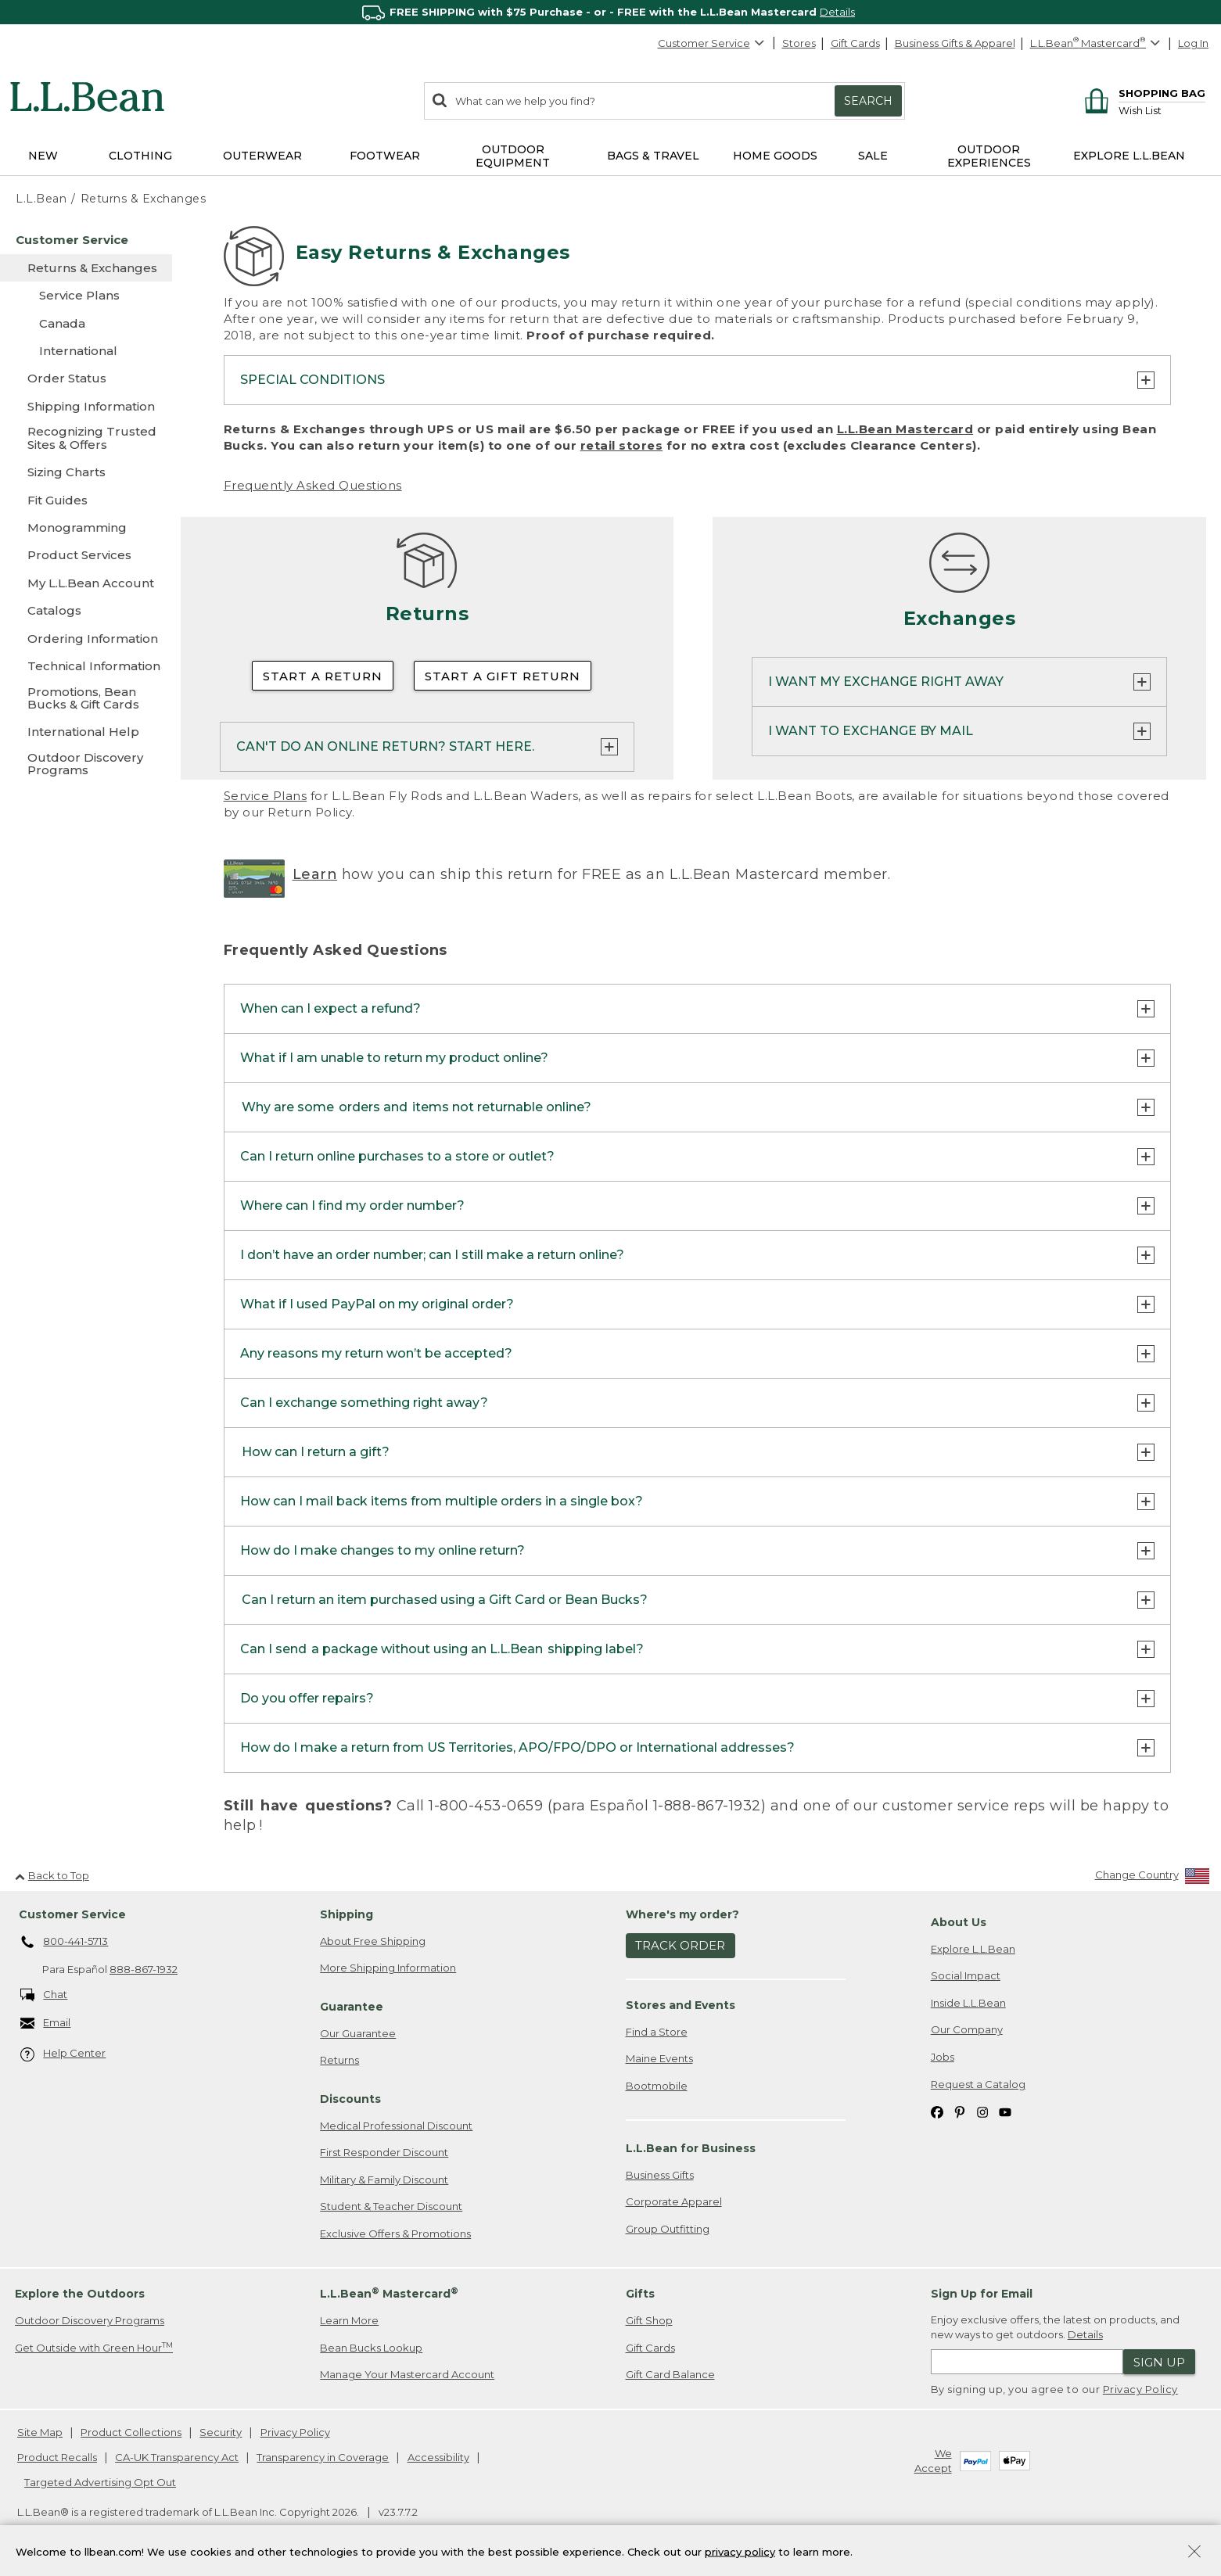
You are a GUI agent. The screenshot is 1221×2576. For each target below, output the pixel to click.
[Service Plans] (86, 295)
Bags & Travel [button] (653, 156)
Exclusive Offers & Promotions (395, 2234)
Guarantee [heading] (351, 2007)
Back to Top (52, 1875)
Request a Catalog (978, 2084)
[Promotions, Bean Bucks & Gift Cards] (86, 699)
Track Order (680, 1946)
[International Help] (86, 731)
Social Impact (965, 1976)
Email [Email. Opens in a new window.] (45, 2024)
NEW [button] (43, 156)
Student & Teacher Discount (391, 2207)
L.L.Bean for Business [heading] (691, 2149)
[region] (610, 12)
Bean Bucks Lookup (371, 2348)
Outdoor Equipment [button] (513, 156)
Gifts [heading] (640, 2294)
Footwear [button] (385, 156)
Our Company (967, 2030)
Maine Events (659, 2059)
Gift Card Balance (670, 2375)
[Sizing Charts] (86, 472)
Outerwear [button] (262, 156)
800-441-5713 (64, 1942)
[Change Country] (1152, 1878)
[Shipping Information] (86, 406)
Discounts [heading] (350, 2100)
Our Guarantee (358, 2033)
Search (868, 101)
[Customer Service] (86, 239)
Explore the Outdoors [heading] (80, 2294)
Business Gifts (660, 2175)
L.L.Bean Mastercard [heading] (389, 2294)
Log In (1193, 43)
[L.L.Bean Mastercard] (1097, 43)
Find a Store (657, 2031)
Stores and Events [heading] (680, 2006)
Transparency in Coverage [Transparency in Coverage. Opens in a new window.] (323, 2458)
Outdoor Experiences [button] (989, 156)
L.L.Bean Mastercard (905, 429)
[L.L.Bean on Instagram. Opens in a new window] (982, 2112)
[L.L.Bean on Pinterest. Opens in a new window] (959, 2112)
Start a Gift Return (502, 676)
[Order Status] (86, 378)
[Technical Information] (86, 666)
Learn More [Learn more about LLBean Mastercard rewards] (349, 2321)
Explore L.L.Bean (973, 1949)
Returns (339, 2060)
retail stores (621, 445)
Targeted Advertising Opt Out (100, 2482)
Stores (799, 43)
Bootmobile (657, 2085)
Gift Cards (855, 43)
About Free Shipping (373, 1942)
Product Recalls (57, 2458)
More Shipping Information (388, 1968)
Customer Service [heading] (72, 1915)
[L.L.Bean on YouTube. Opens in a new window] (1005, 2112)
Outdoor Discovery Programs (89, 2321)
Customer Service (712, 43)
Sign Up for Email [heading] (981, 2294)
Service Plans (265, 795)
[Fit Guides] (86, 500)
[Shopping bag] (1142, 93)
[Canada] (86, 323)
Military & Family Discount (384, 2180)
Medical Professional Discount (396, 2125)
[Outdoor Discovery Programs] (86, 765)
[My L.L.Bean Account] (86, 583)
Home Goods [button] (775, 156)
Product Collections (131, 2433)
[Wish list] (1162, 110)
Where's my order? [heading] (682, 1915)
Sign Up (1159, 2362)
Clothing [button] (140, 156)
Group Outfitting (667, 2229)
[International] (86, 350)
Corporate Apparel (674, 2202)
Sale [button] (873, 156)
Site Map (40, 2433)
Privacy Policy (1140, 2390)
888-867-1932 (144, 1970)
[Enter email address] (1027, 2362)
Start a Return (322, 676)
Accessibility (438, 2458)
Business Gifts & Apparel (955, 43)
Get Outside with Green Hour (94, 2348)
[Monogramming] (86, 527)
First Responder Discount (384, 2153)
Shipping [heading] (346, 1915)
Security (220, 2433)
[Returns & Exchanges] (86, 268)
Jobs (942, 2057)
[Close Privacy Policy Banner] (1194, 2553)
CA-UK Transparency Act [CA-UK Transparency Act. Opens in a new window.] (177, 2458)
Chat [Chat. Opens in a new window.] (44, 1995)
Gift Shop (649, 2321)
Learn (315, 874)
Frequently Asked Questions (313, 485)
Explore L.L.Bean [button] (1129, 156)
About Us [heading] (958, 1923)
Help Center (63, 2054)
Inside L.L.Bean (968, 2003)
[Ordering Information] (86, 638)
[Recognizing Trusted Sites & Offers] (86, 439)
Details (837, 11)
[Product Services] (86, 555)
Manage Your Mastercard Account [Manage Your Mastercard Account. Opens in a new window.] (407, 2375)
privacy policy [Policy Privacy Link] (740, 2551)
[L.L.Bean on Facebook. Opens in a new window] (937, 2112)
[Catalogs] (86, 610)
